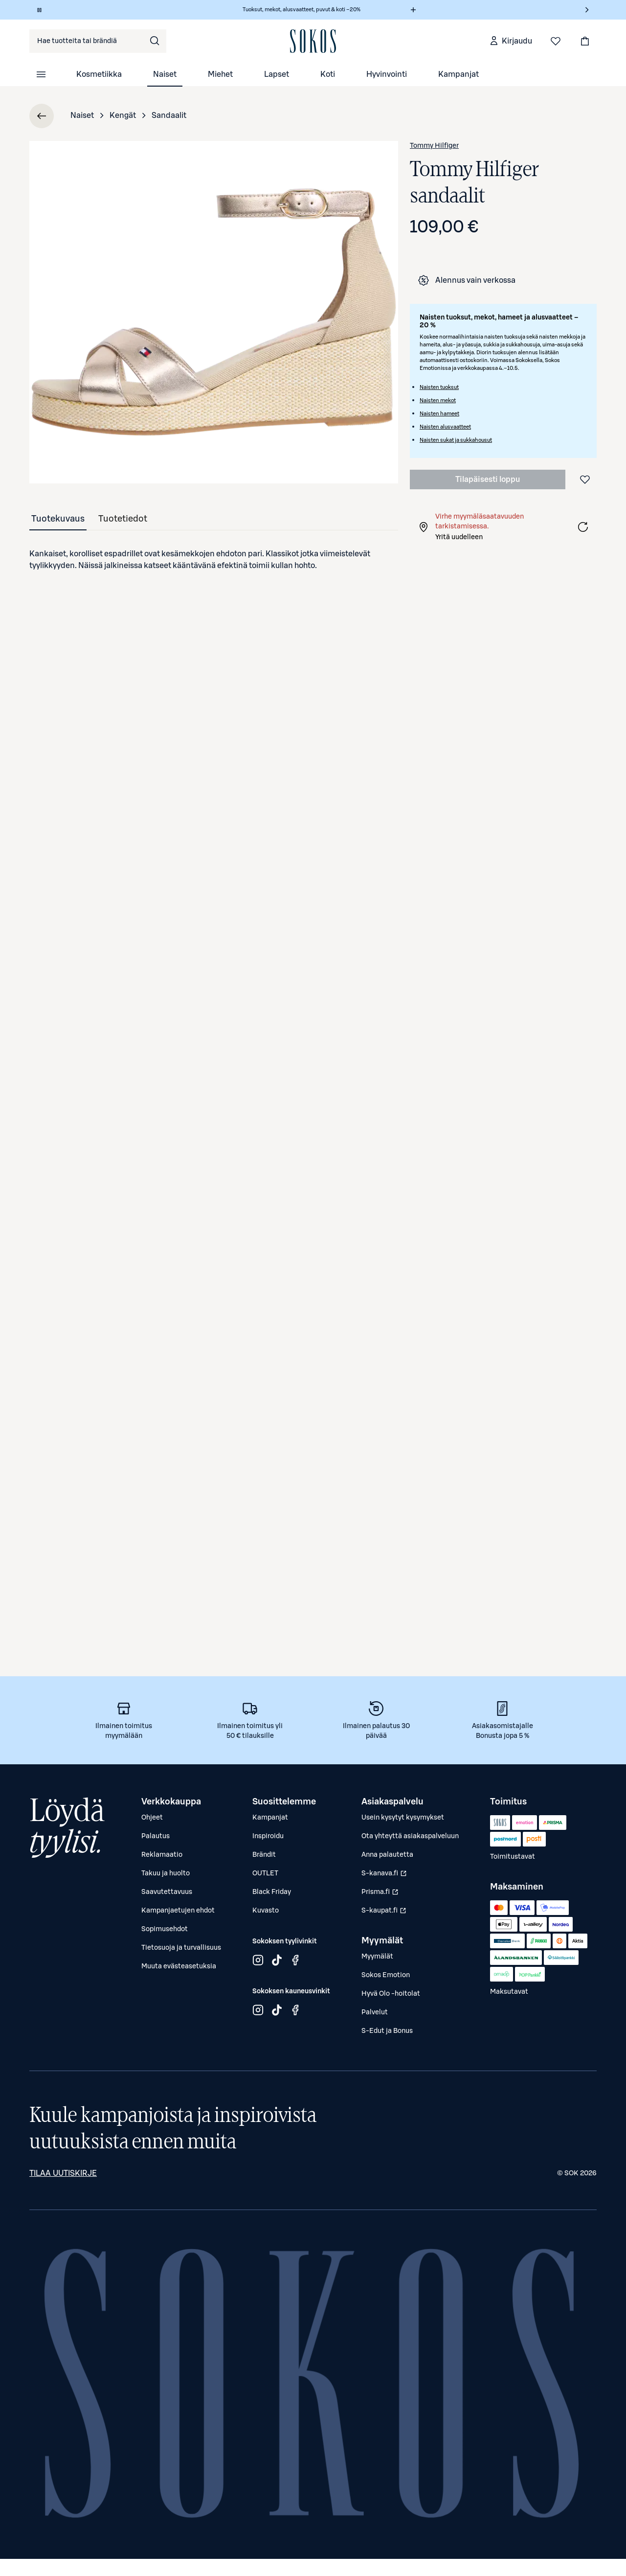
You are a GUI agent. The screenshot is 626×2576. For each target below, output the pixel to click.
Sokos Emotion (385, 1975)
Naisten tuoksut (439, 387)
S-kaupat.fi (385, 1913)
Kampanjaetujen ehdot (178, 1910)
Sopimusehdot (164, 1929)
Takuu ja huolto (165, 1873)
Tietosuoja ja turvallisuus (181, 1947)
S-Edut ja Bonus (387, 2031)
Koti (327, 74)
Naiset (165, 74)
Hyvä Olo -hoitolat (390, 1993)
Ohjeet (152, 1817)
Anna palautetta (387, 1854)
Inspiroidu (268, 1836)
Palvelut (374, 2012)
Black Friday (271, 1892)
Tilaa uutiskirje (63, 2173)
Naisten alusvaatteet (445, 427)
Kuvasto (265, 1910)
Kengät (123, 115)
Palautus (155, 1836)
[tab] (58, 518)
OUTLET (265, 1873)
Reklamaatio (161, 1854)
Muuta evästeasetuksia (178, 1966)
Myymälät (377, 1956)
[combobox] (97, 41)
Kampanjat (458, 74)
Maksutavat (509, 1991)
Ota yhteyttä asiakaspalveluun (410, 1836)
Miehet (220, 74)
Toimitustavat (512, 1856)
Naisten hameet (439, 413)
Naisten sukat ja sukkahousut (456, 440)
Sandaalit (169, 115)
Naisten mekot (438, 400)
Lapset (276, 74)
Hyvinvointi (386, 74)
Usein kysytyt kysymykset (402, 1817)
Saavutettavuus (166, 1892)
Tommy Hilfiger (434, 145)
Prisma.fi (385, 1894)
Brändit (264, 1854)
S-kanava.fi (385, 1876)
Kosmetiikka (99, 74)
